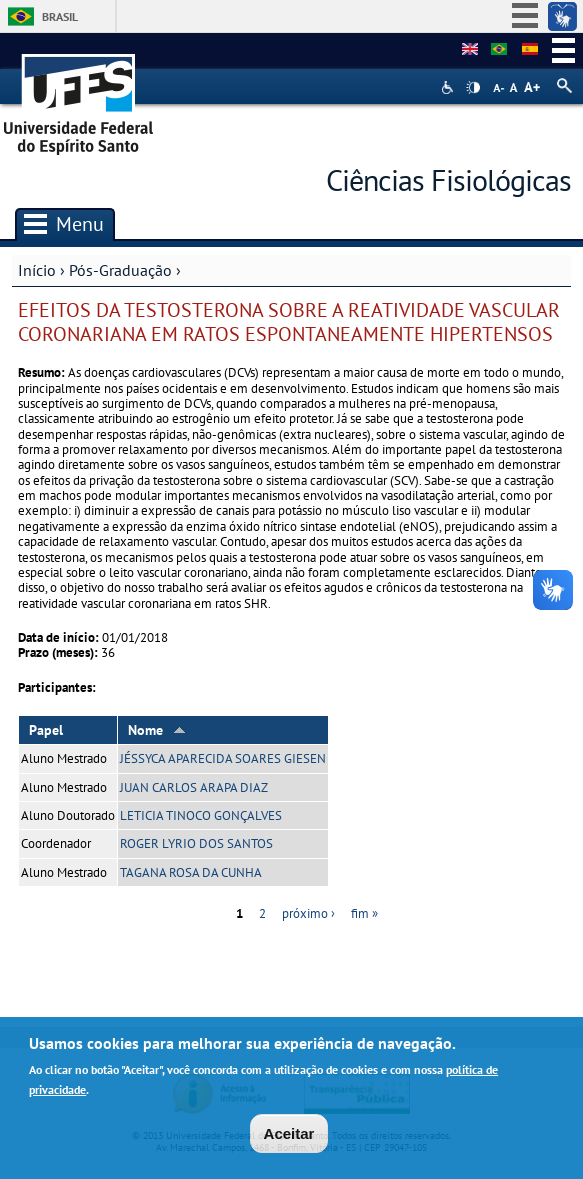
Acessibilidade (449, 87)
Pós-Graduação (120, 270)
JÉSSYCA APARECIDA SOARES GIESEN (223, 758)
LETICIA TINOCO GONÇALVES (201, 815)
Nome (157, 730)
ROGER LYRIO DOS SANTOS (196, 843)
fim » (364, 913)
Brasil (60, 16)
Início (37, 270)
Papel (46, 730)
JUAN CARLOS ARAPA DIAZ (194, 787)
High (473, 88)
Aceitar (289, 1138)
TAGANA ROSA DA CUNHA (191, 872)
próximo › (308, 913)
